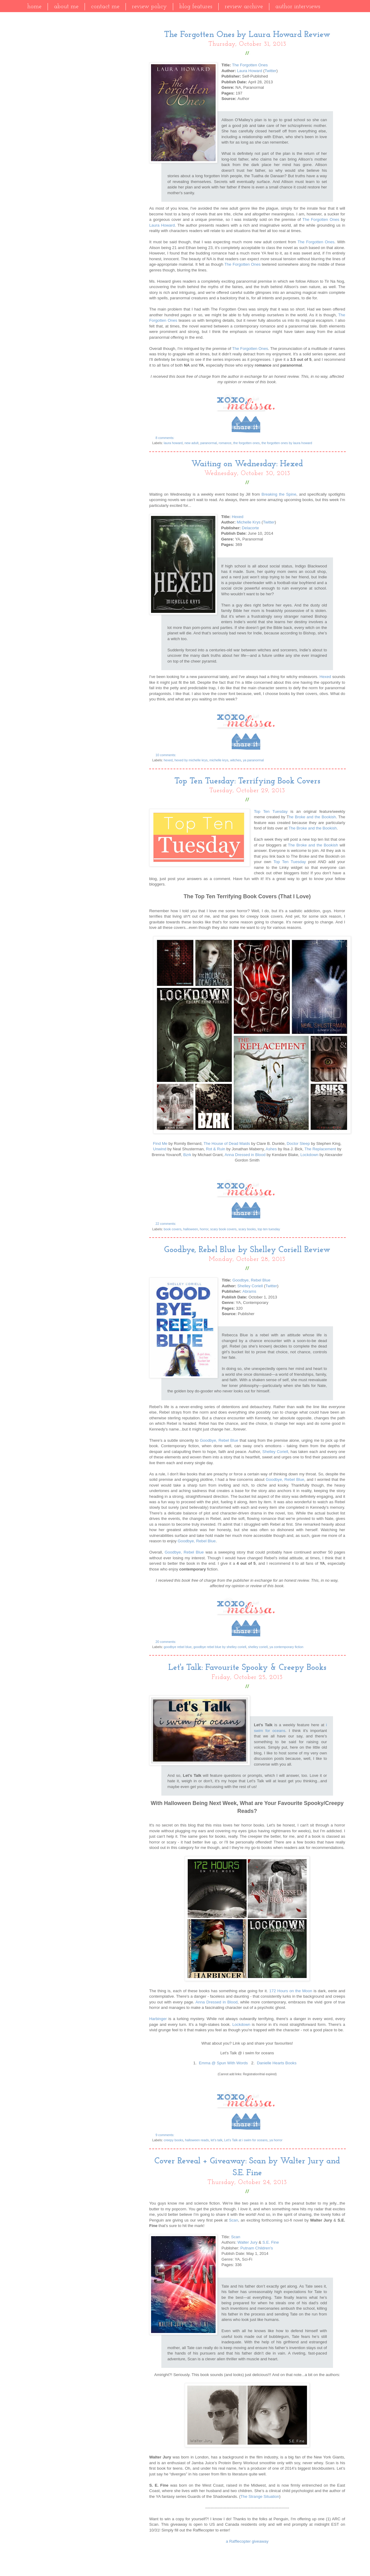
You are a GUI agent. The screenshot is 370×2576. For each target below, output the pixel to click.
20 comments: (166, 1642)
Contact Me (105, 7)
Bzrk (187, 1154)
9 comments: (165, 2135)
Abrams (249, 1291)
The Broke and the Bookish (312, 828)
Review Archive (244, 7)
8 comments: (165, 438)
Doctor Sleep (298, 1143)
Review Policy (149, 7)
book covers (172, 1229)
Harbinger (158, 2018)
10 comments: (166, 755)
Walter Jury (247, 2242)
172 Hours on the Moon (290, 1991)
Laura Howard (249, 70)
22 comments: (166, 1223)
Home (34, 7)
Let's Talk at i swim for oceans (245, 2140)
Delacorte (250, 528)
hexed (168, 760)
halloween (190, 1229)
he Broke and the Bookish (312, 817)
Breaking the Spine (278, 494)
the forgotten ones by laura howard (286, 443)
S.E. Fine (270, 2242)
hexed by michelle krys (190, 760)
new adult (191, 443)
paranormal (208, 443)
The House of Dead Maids (227, 1143)
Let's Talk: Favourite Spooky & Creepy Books (247, 1668)
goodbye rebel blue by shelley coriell (219, 1647)
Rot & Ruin (215, 1149)
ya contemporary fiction (287, 1647)
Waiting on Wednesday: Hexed (247, 464)
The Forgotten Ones (250, 65)
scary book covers (223, 1229)
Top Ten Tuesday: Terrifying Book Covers (247, 781)
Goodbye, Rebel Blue (251, 1280)
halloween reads (197, 2140)
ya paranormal (253, 760)
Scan (233, 2220)
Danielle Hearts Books (276, 2063)
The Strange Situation (259, 2496)
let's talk (217, 2140)
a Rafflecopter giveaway (247, 2541)
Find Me (160, 1143)
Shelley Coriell (250, 1286)
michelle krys (218, 760)
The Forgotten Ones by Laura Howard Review (247, 35)
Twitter (270, 70)
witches (235, 760)
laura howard (173, 443)
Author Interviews (297, 7)
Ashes (271, 1149)
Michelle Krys (248, 522)
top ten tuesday (269, 1229)
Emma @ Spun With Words (223, 2063)
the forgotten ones (246, 443)
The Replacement (320, 1149)
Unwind (159, 1149)
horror (204, 1229)
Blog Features (195, 7)
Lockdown (309, 1154)
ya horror (275, 2140)
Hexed (237, 516)
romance (225, 443)
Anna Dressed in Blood (244, 1154)
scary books (247, 1229)
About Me (66, 7)
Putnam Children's (256, 2248)
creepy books (173, 2140)
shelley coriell (258, 1647)
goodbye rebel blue (178, 1647)
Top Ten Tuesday (271, 811)
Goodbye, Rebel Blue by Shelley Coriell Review (247, 1250)
